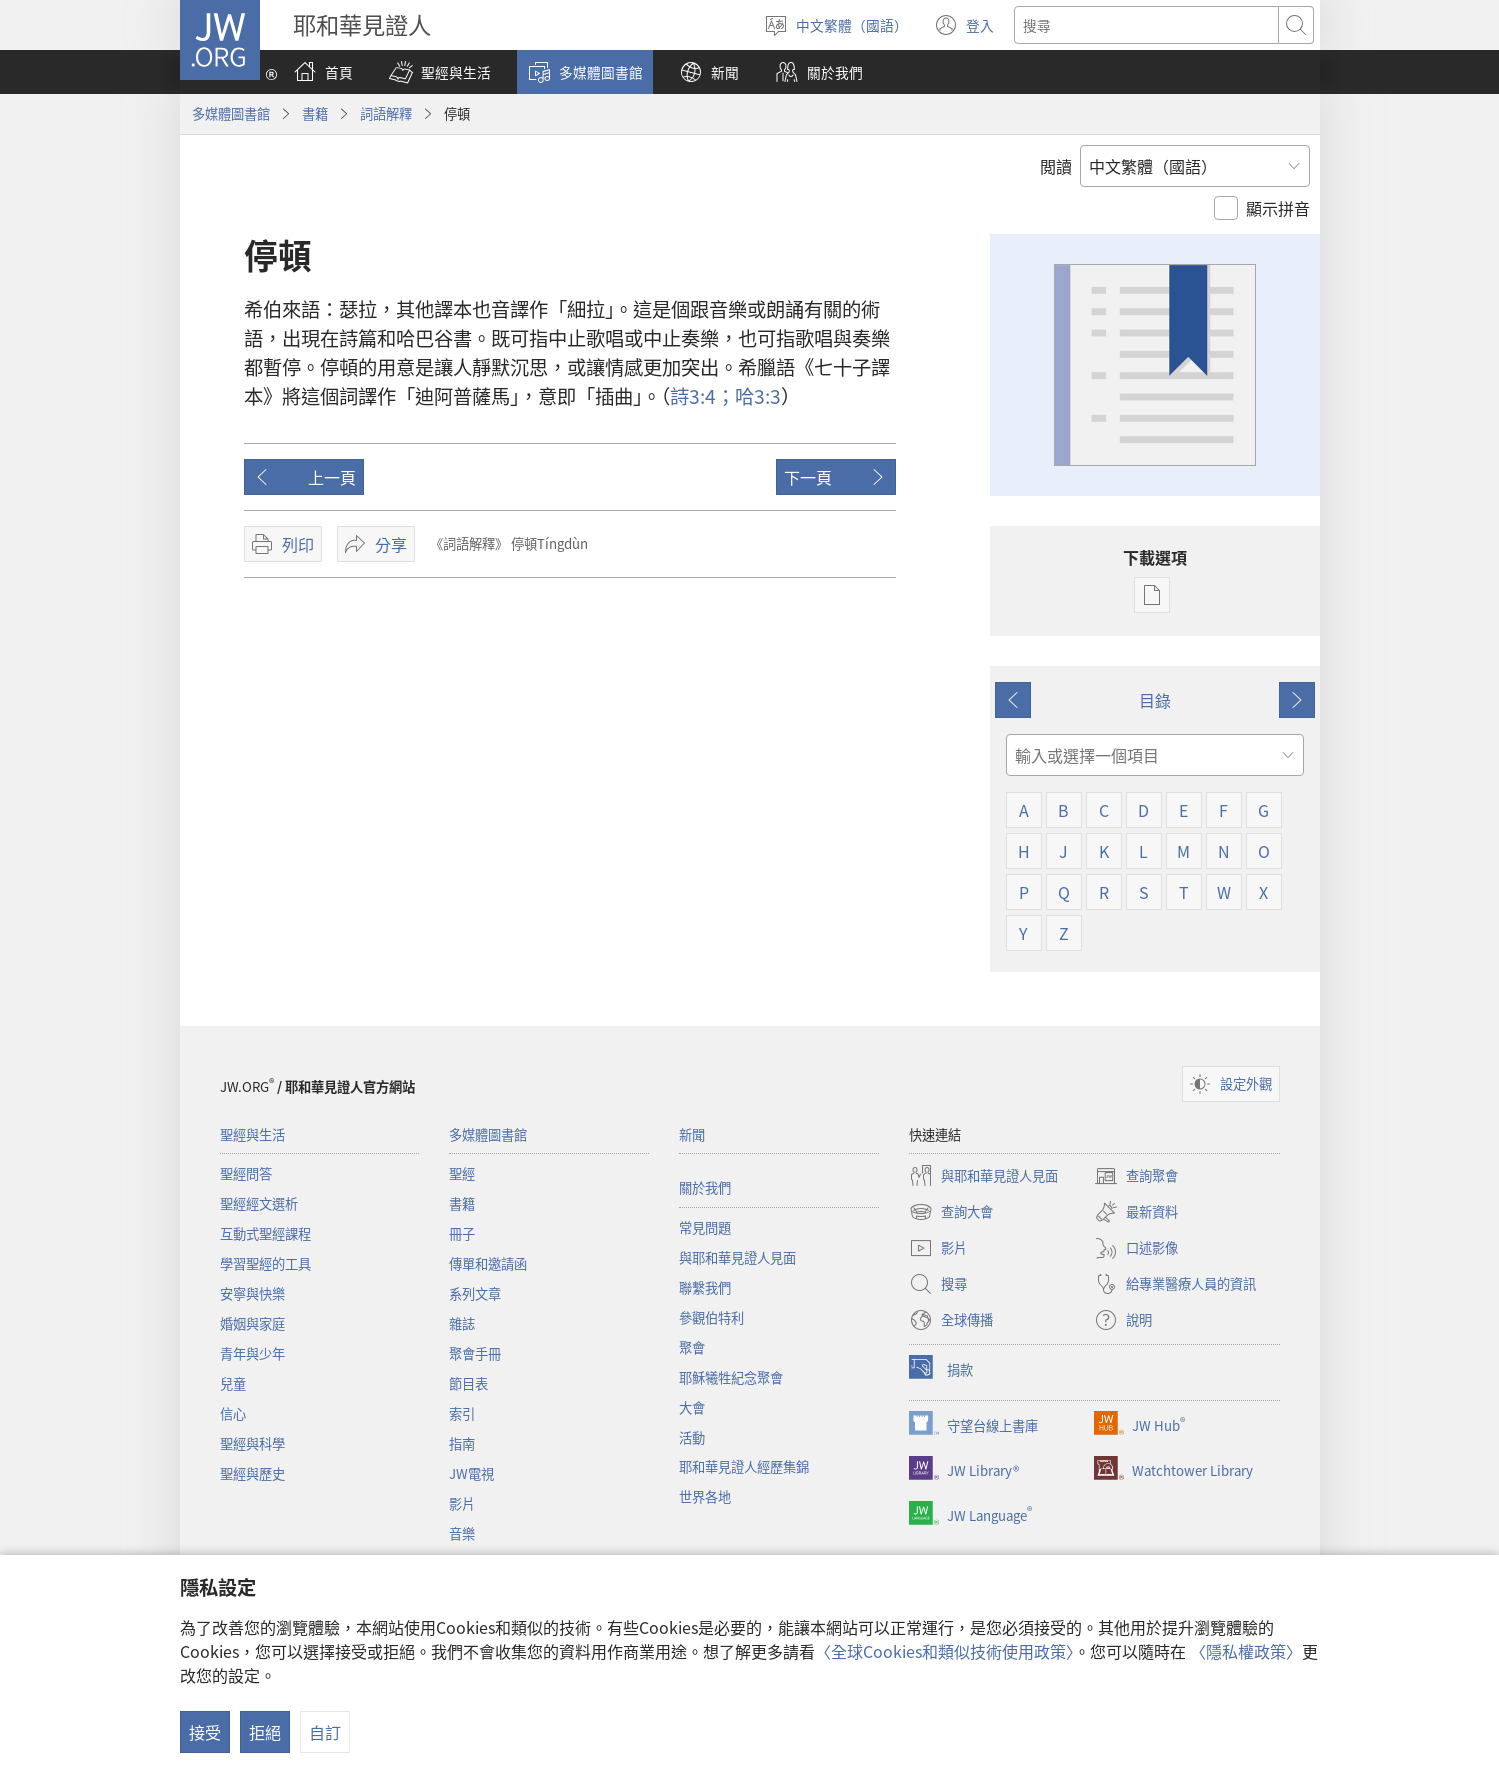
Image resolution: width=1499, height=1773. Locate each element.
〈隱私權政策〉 (1246, 1651)
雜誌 (462, 1323)
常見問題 (705, 1227)
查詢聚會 (1136, 1176)
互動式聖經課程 (265, 1233)
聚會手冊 (475, 1353)
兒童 (233, 1383)
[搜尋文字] (1146, 25)
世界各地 (705, 1496)
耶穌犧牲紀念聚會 (731, 1377)
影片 (462, 1503)
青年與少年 (252, 1353)
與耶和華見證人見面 (737, 1257)
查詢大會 (951, 1212)
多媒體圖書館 (231, 113)
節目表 (468, 1383)
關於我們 (705, 1187)
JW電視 (471, 1473)
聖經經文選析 (259, 1203)
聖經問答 (246, 1173)
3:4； (702, 396)
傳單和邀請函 (488, 1263)
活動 (692, 1437)
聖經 (462, 1173)
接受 (205, 1732)
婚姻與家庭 (252, 1323)
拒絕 (265, 1732)
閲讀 (1056, 166)
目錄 (1155, 700)
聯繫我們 (705, 1287)
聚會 (692, 1347)
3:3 (758, 396)
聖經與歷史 (252, 1473)
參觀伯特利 (711, 1317)
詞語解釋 (386, 113)
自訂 (325, 1732)
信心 (233, 1413)
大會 (692, 1407)
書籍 (315, 113)
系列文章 (475, 1293)
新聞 (692, 1134)
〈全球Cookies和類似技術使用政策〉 (944, 1651)
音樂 (462, 1533)
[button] (440, 72)
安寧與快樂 (252, 1293)
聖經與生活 (252, 1134)
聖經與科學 (252, 1443)
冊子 (462, 1233)
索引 (462, 1413)
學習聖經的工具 (265, 1263)
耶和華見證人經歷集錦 (744, 1466)
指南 (462, 1443)
